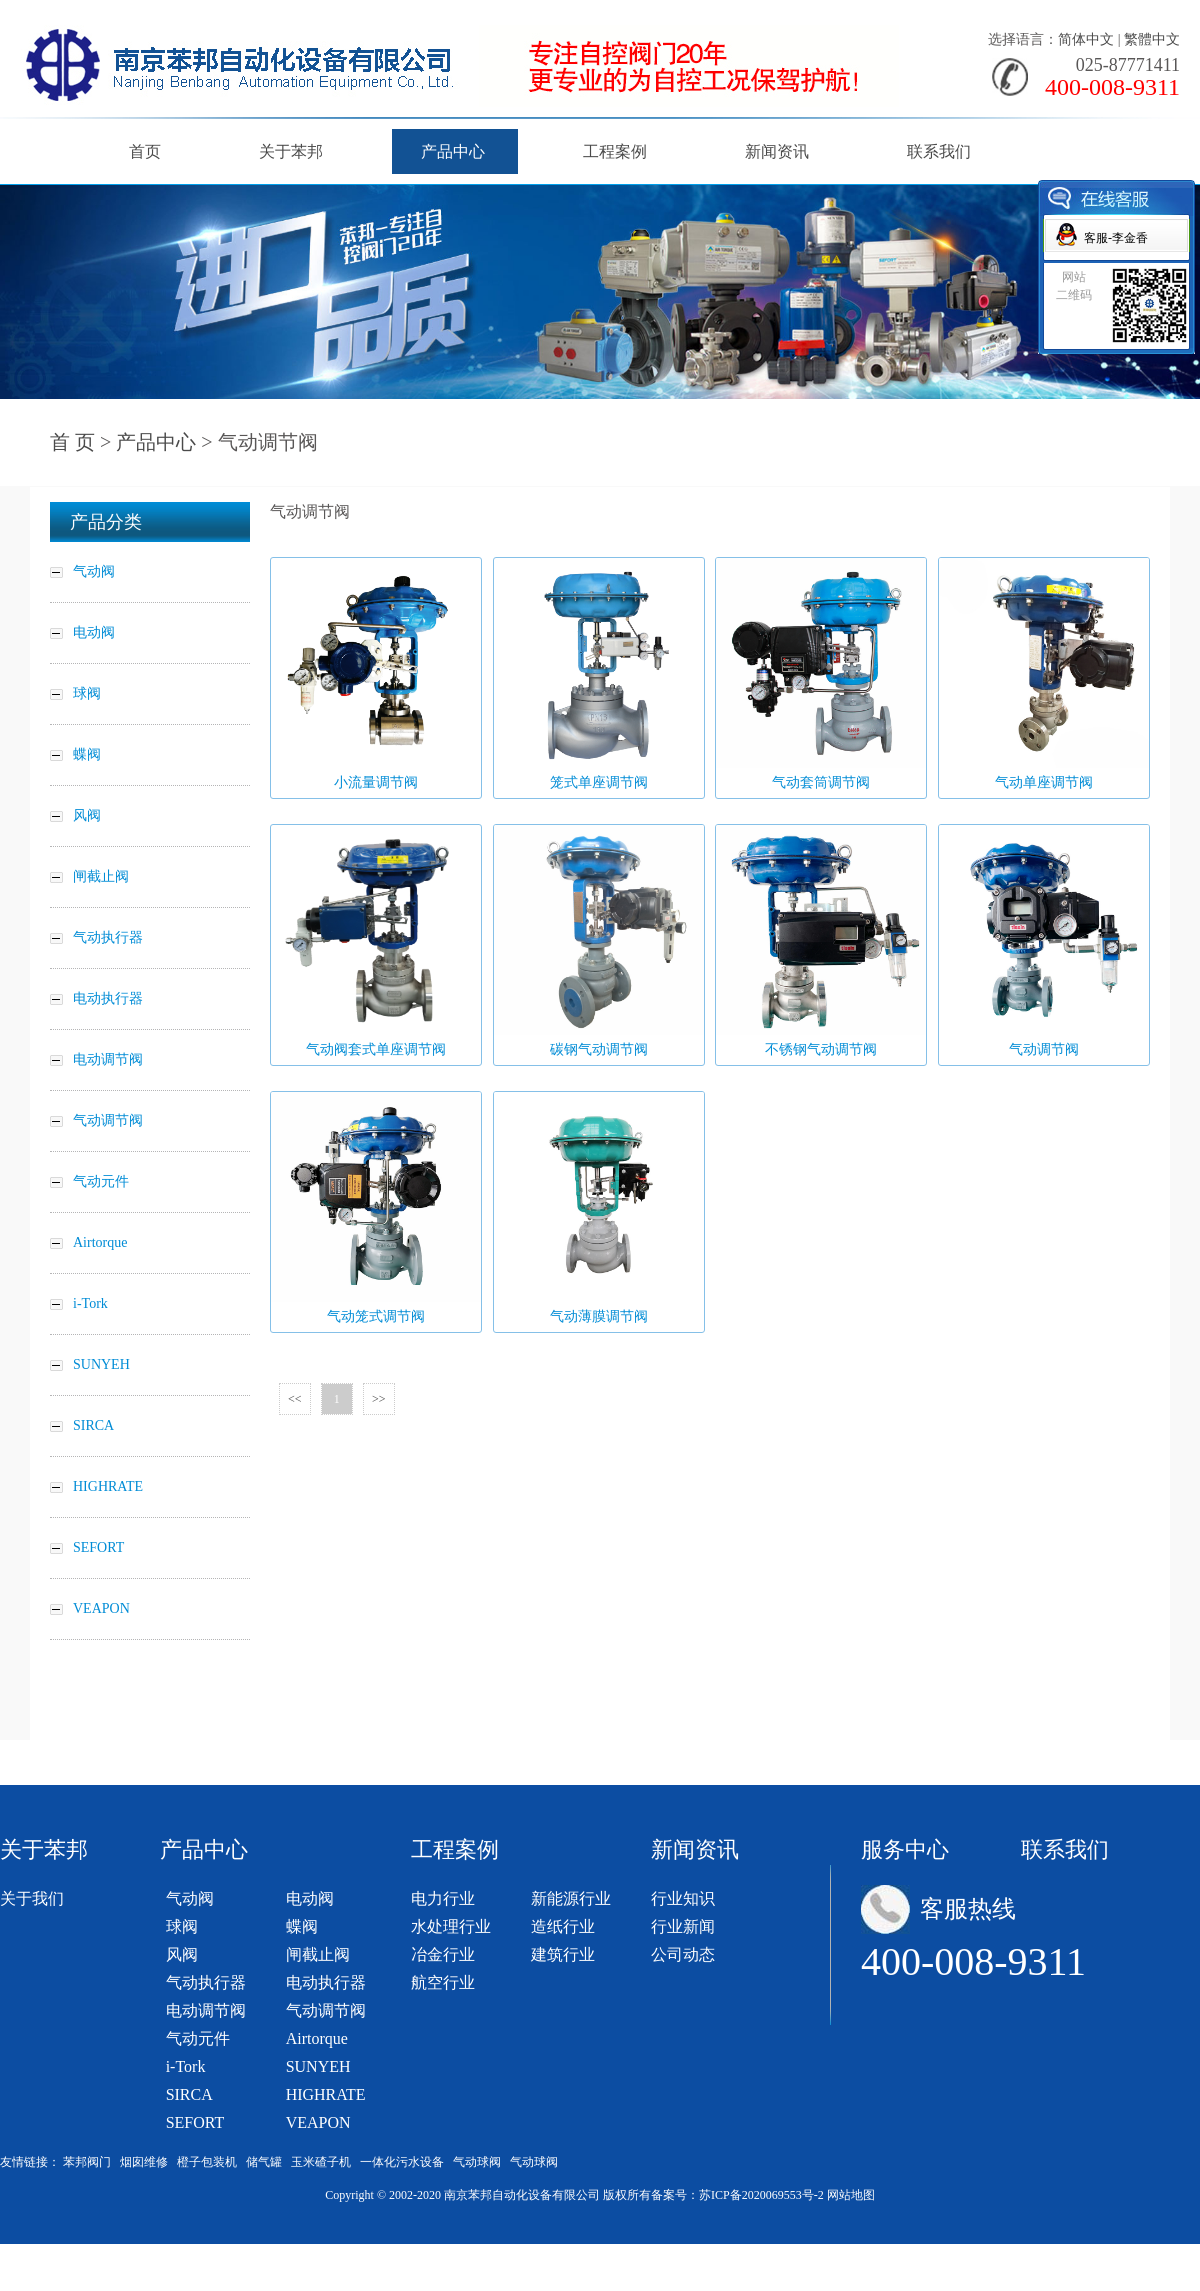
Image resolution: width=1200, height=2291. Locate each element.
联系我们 (939, 151)
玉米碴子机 (321, 2162)
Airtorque (317, 2038)
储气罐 (264, 2162)
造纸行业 (563, 1926)
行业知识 (683, 1898)
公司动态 (683, 1954)
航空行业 (443, 1982)
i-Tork (186, 2066)
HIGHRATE (326, 2094)
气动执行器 (206, 1982)
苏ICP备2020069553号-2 (761, 2195)
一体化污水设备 (402, 2162)
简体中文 (1086, 39)
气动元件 (198, 2038)
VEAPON (318, 2122)
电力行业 (443, 1898)
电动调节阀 (206, 2010)
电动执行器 (326, 1982)
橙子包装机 (207, 2162)
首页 (145, 151)
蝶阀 (302, 1926)
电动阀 (310, 1898)
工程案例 (615, 151)
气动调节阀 (326, 2010)
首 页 (72, 442)
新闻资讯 (777, 151)
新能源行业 (571, 1898)
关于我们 (32, 1898)
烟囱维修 (144, 2162)
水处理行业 (451, 1926)
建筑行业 (563, 1954)
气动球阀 (477, 2162)
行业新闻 (683, 1926)
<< (295, 1399)
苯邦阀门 (87, 2162)
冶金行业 (443, 1954)
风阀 (182, 1954)
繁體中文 (1152, 39)
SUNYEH (318, 2066)
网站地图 (851, 2195)
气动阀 (190, 1898)
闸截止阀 (318, 1954)
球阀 (182, 1926)
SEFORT (195, 2122)
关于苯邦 (291, 151)
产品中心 (453, 151)
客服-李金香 (1116, 238)
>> (379, 1399)
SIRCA (189, 2094)
